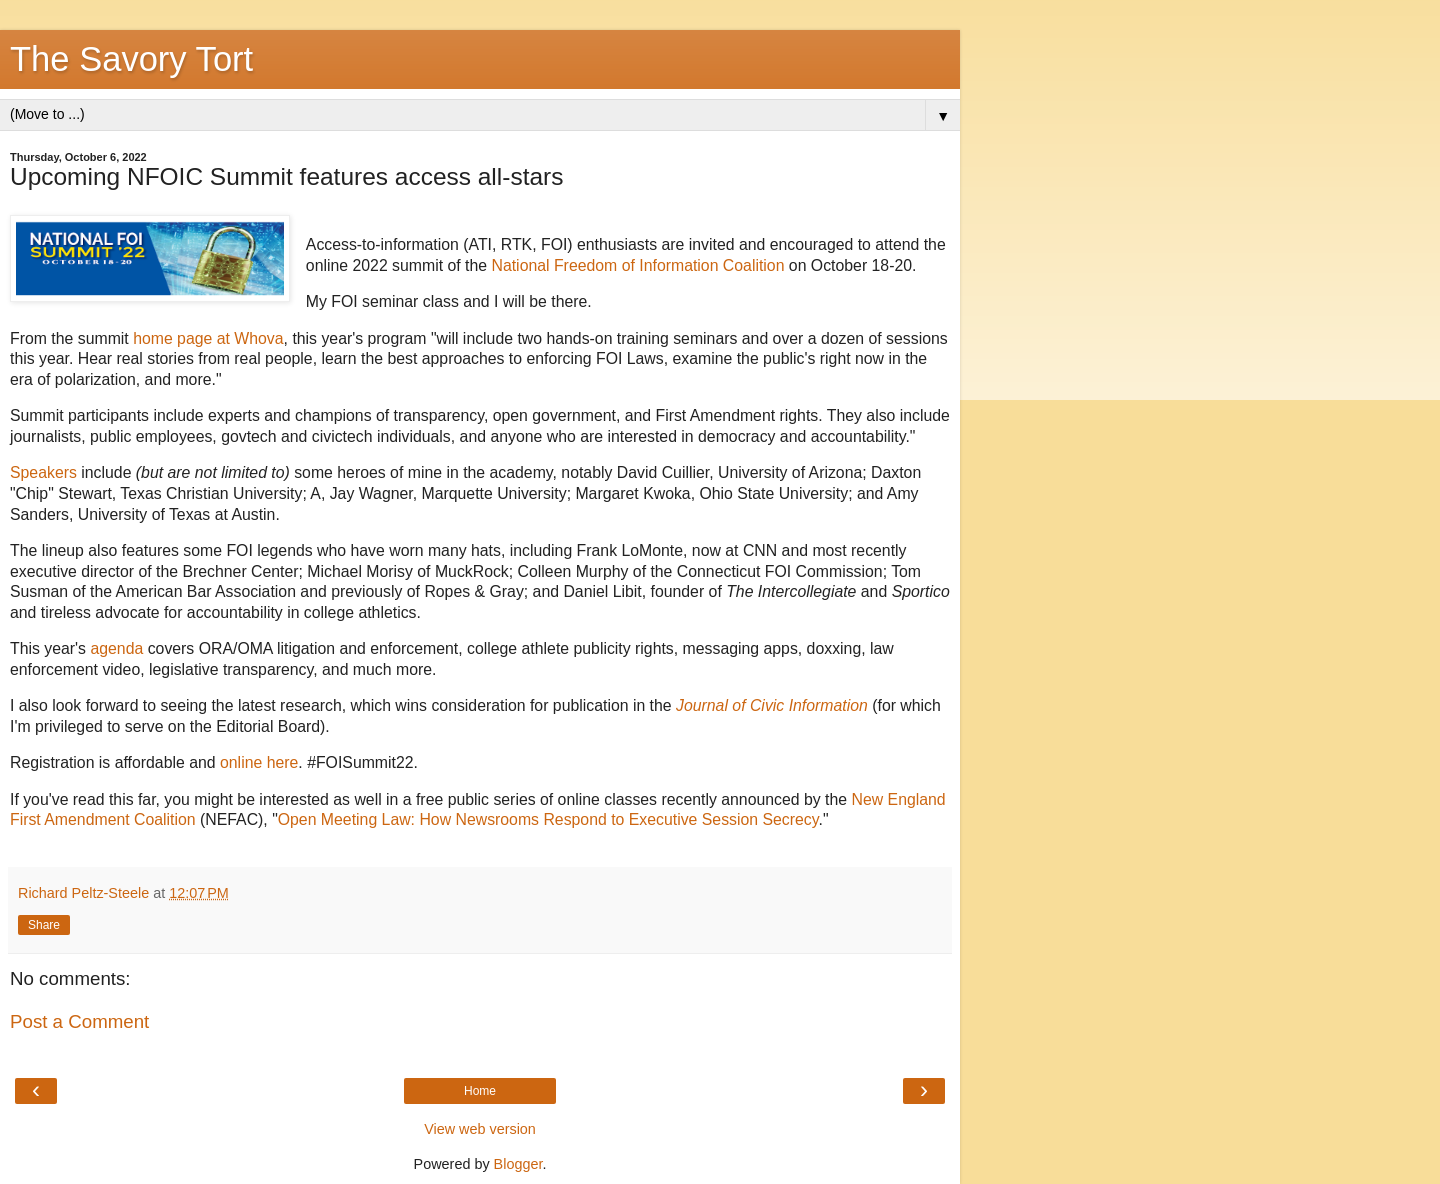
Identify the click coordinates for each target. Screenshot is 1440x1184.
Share (44, 925)
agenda (116, 648)
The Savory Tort (131, 59)
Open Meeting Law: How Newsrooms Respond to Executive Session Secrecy (548, 819)
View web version (480, 1129)
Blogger (518, 1164)
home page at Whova (208, 338)
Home (480, 1091)
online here (259, 762)
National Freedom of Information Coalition (637, 265)
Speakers (43, 472)
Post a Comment (79, 1021)
